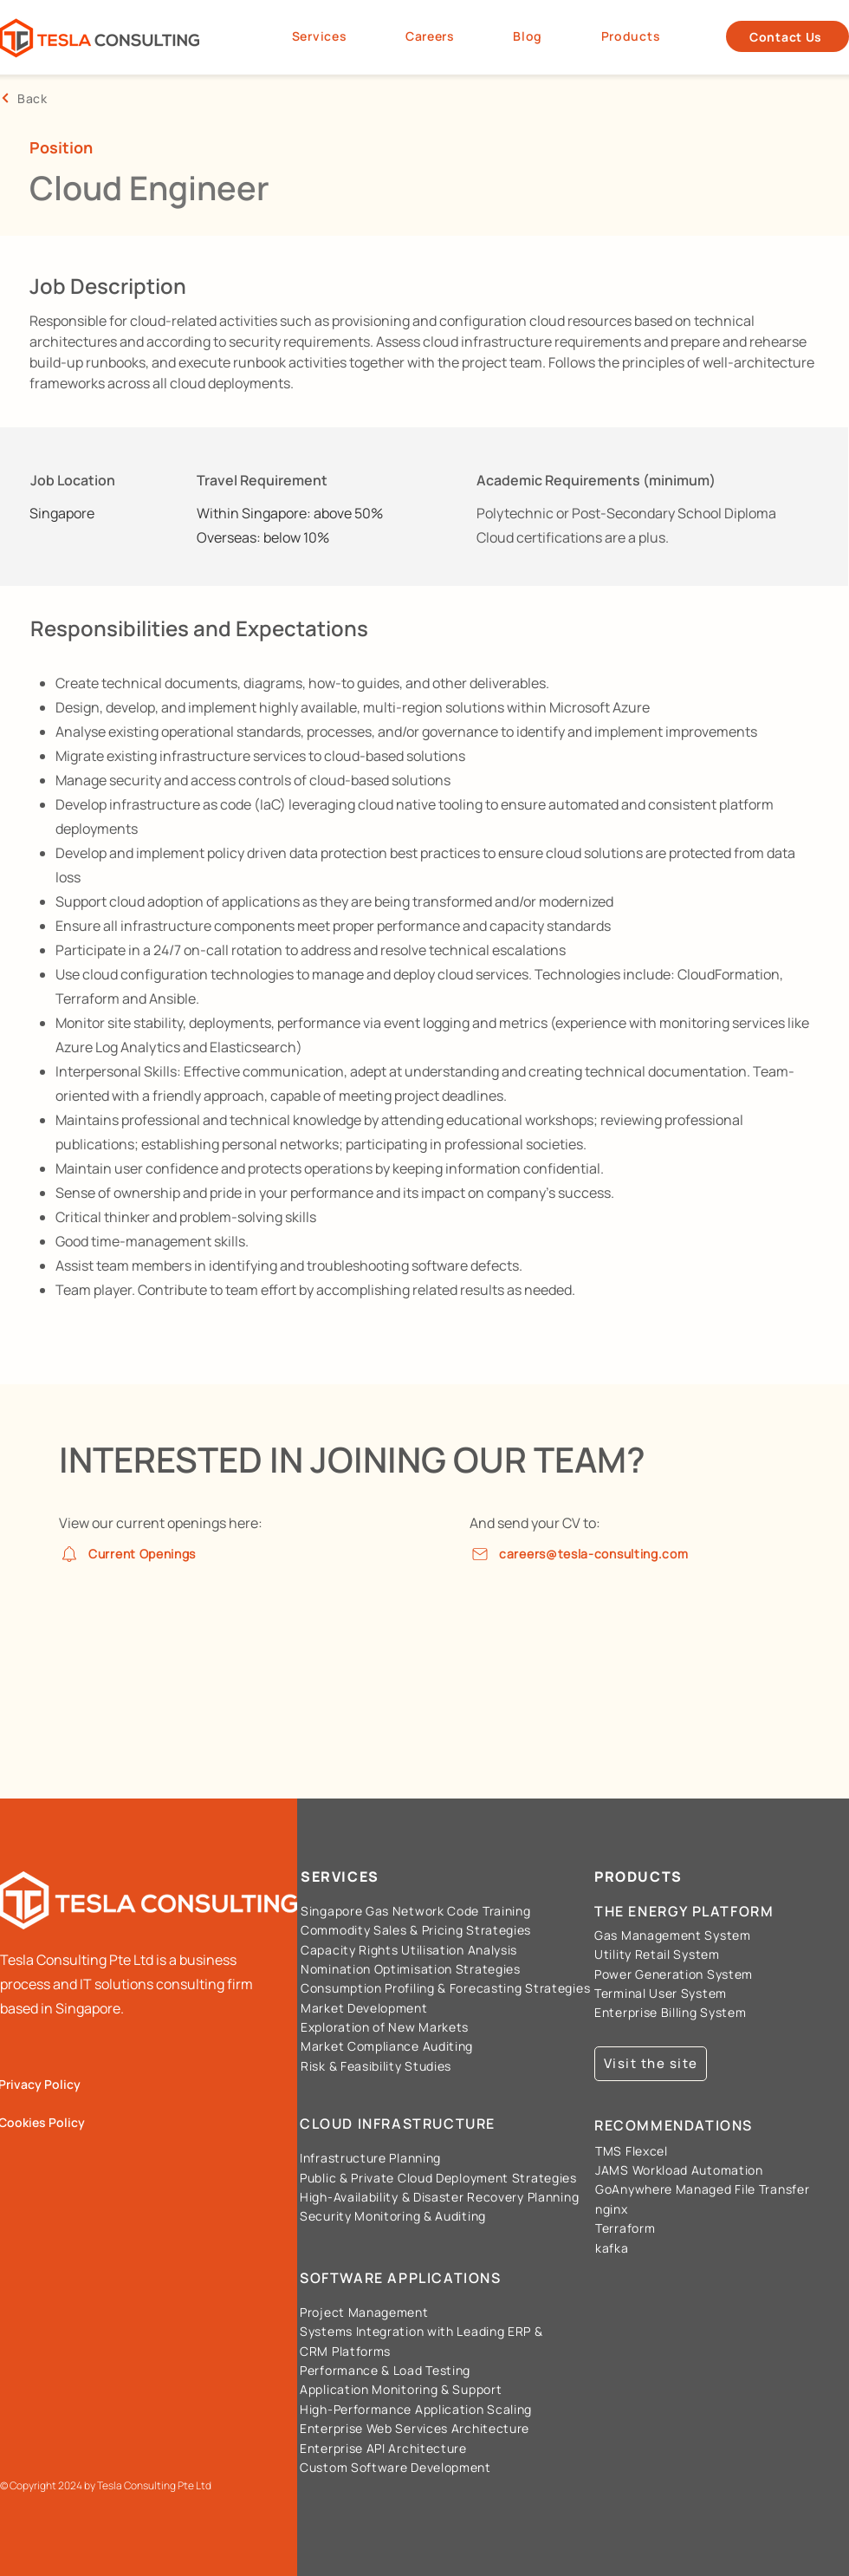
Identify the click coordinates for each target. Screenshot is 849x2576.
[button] (631, 37)
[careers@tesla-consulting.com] (600, 1554)
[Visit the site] (650, 2063)
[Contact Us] (787, 36)
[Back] (87, 98)
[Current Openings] (144, 1554)
